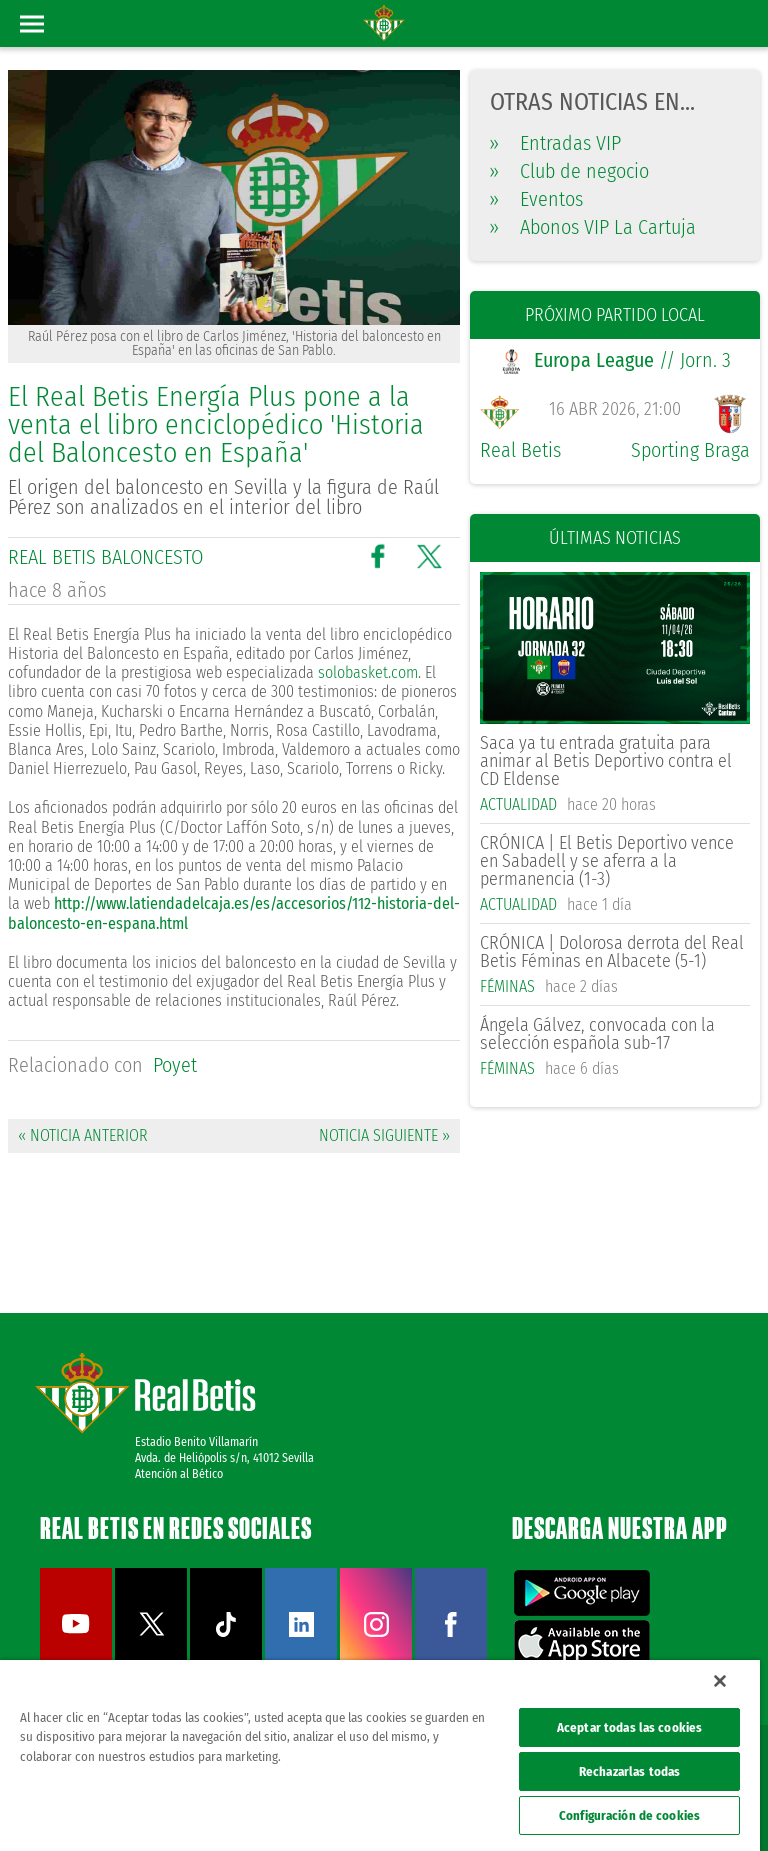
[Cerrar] (720, 1681)
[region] (380, 1755)
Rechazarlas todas (629, 1771)
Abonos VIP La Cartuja (593, 227)
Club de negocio (569, 171)
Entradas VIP (555, 143)
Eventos (536, 199)
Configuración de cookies (629, 1815)
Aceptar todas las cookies (629, 1727)
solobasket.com (368, 672)
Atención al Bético (179, 1474)
